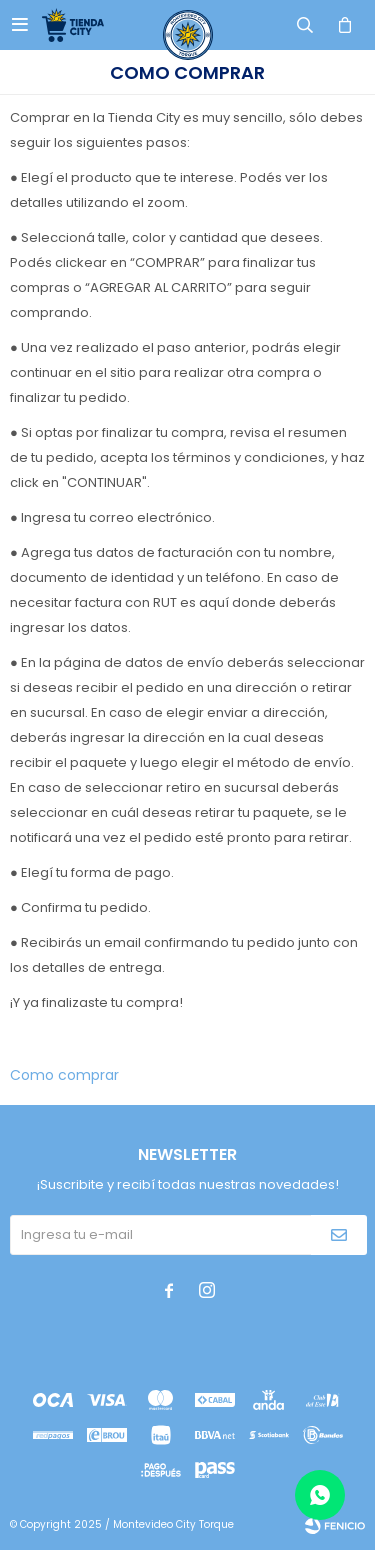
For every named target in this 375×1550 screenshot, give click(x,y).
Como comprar (64, 1075)
